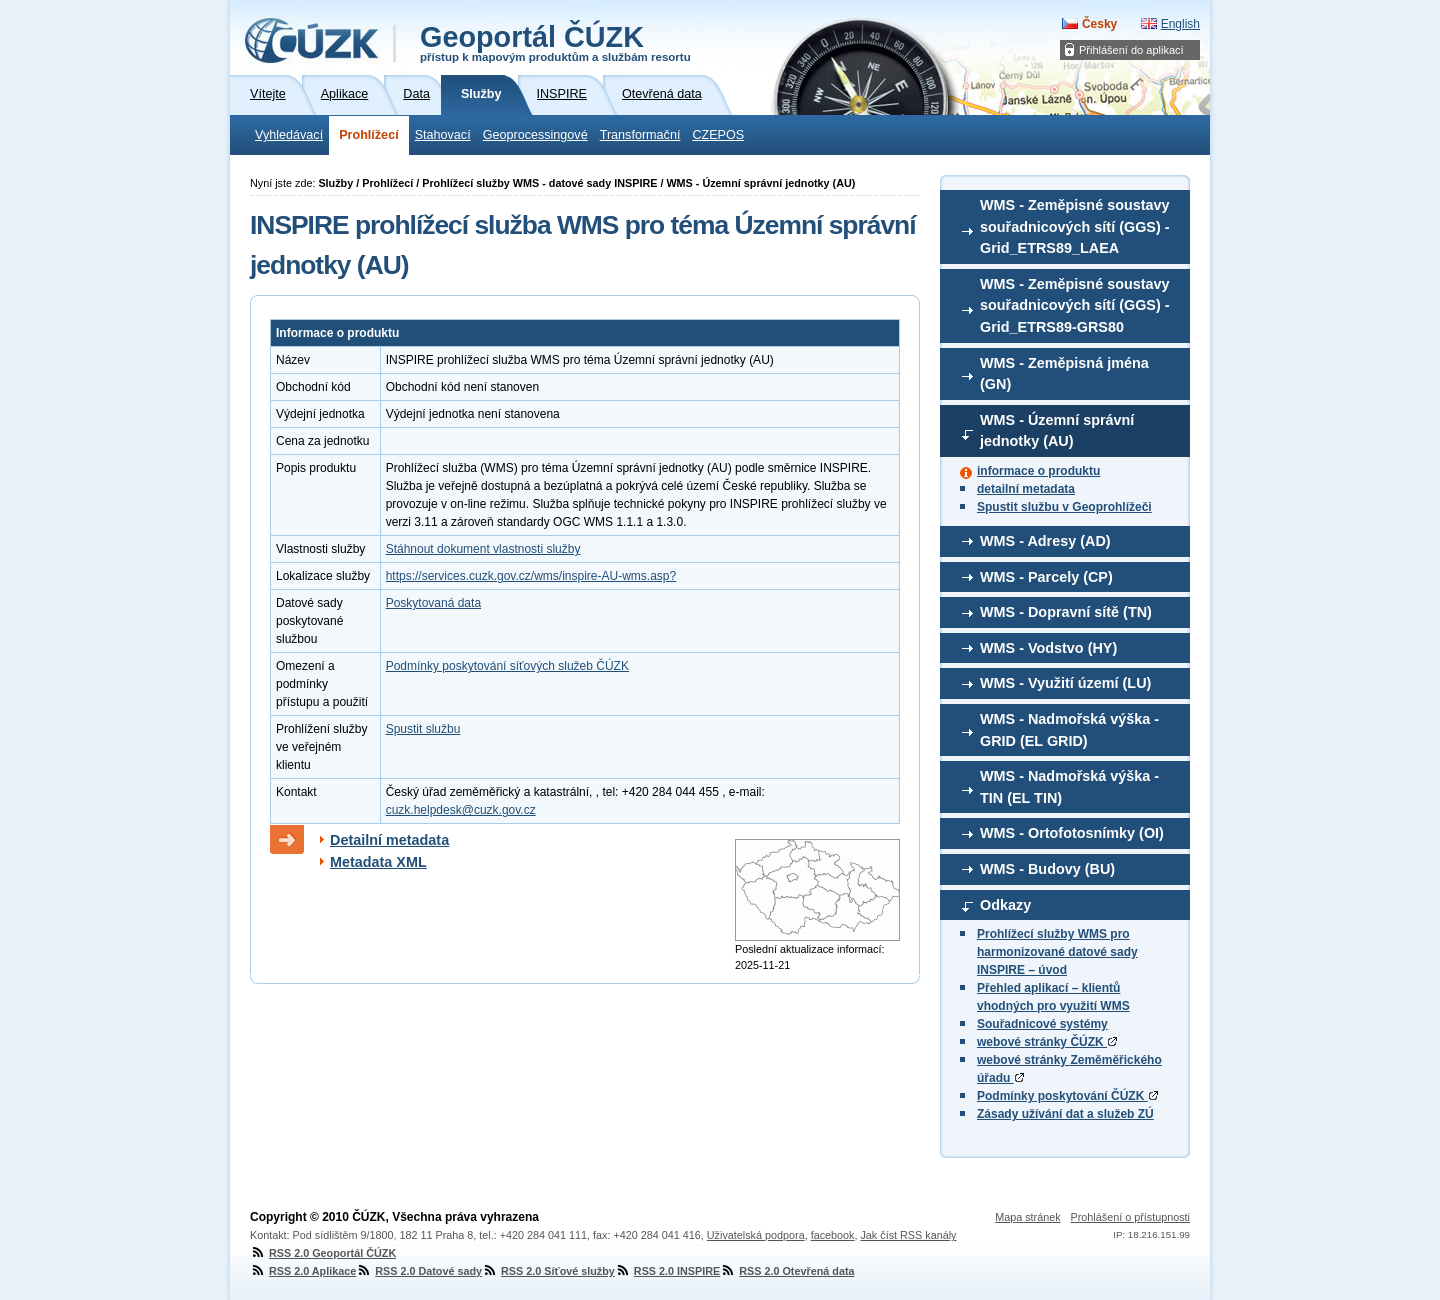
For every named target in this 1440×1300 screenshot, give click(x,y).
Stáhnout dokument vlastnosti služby (483, 549)
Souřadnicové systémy (1042, 1024)
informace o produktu (1038, 471)
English (1180, 24)
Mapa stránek (1027, 1217)
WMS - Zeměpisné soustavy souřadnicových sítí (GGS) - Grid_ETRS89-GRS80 (1075, 305)
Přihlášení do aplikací (1131, 50)
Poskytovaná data (433, 603)
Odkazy (1005, 905)
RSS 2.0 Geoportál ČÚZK (323, 1253)
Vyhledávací (289, 135)
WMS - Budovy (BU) (1047, 869)
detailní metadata (1026, 489)
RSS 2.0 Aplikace (303, 1271)
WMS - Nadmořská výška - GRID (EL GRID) (1069, 730)
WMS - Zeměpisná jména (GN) (1064, 374)
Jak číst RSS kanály (908, 1235)
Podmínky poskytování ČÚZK (1067, 1096)
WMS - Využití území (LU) (1065, 683)
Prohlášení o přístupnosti (1130, 1217)
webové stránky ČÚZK (1047, 1042)
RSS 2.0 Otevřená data (787, 1271)
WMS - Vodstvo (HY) (1048, 648)
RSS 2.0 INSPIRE (667, 1271)
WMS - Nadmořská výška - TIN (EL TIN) (1069, 787)
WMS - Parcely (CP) (1046, 577)
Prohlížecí (369, 135)
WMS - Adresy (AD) (1045, 541)
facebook (833, 1235)
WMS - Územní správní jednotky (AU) (1057, 431)
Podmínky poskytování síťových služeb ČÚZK (507, 666)
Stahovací (443, 135)
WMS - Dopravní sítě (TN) (1066, 612)
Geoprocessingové (535, 135)
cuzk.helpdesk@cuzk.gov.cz (461, 810)
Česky (1099, 24)
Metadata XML (378, 862)
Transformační (640, 135)
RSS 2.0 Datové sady (419, 1271)
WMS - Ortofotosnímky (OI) (1072, 833)
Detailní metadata (389, 840)
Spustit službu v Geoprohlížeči (1064, 507)
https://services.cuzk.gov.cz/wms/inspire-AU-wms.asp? (531, 576)
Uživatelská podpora (756, 1235)
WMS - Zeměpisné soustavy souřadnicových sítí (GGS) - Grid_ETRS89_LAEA (1075, 226)
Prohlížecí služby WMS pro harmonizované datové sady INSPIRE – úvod (1057, 952)
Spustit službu (423, 729)
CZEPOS (718, 135)
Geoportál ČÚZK (555, 42)
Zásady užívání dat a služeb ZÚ (1065, 1114)
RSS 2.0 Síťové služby (548, 1271)
